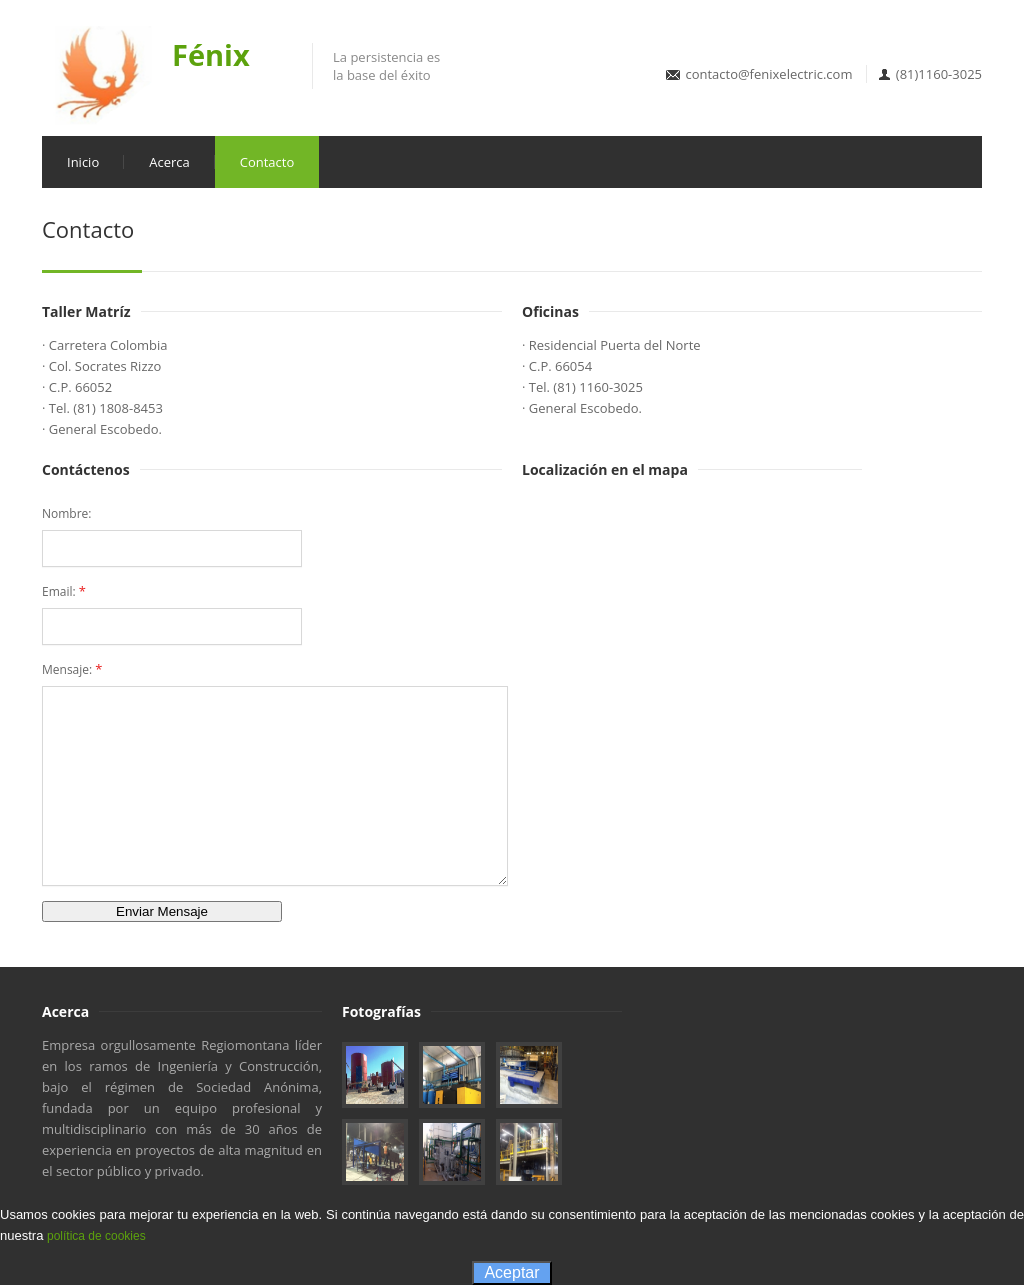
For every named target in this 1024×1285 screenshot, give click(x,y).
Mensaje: (72, 669)
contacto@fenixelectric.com (768, 74)
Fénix (211, 54)
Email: (64, 591)
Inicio (83, 162)
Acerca (169, 162)
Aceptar (511, 1272)
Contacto (267, 162)
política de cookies (96, 1236)
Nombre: (67, 513)
